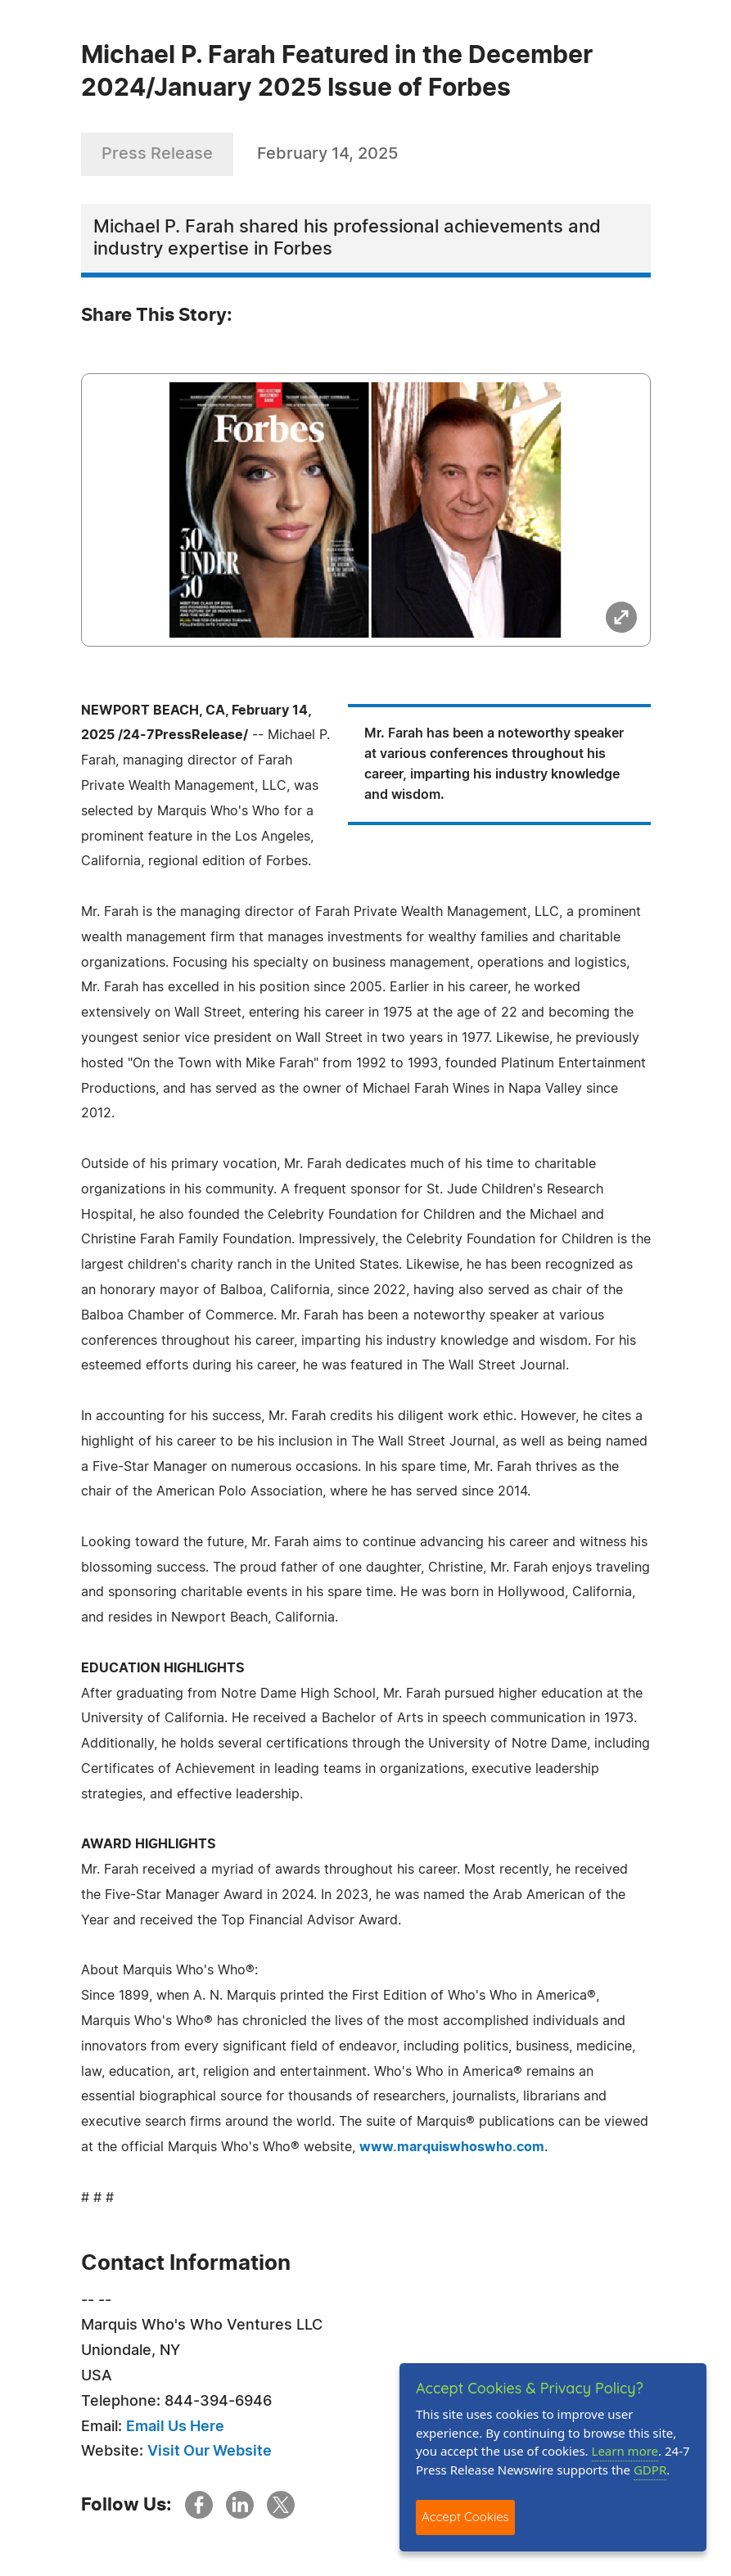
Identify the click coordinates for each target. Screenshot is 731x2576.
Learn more (625, 2451)
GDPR (650, 2469)
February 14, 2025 (327, 154)
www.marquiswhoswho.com (451, 2147)
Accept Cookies (465, 2516)
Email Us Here (175, 2427)
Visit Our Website (209, 2451)
